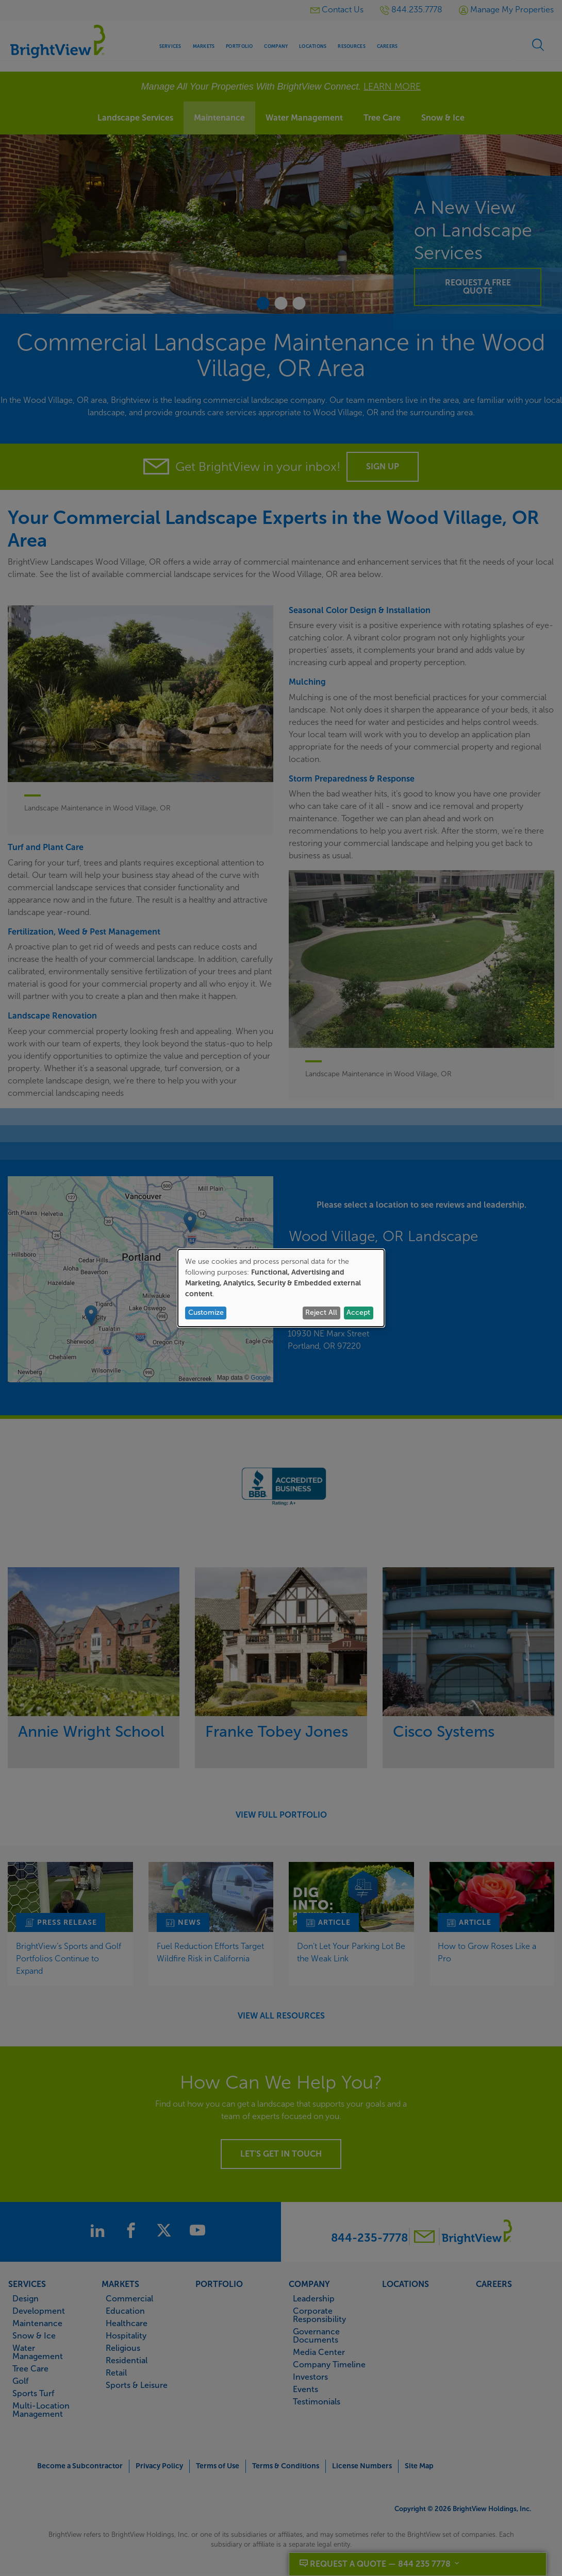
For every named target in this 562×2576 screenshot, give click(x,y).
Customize (206, 1312)
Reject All (321, 1312)
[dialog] (281, 1288)
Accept (358, 1312)
